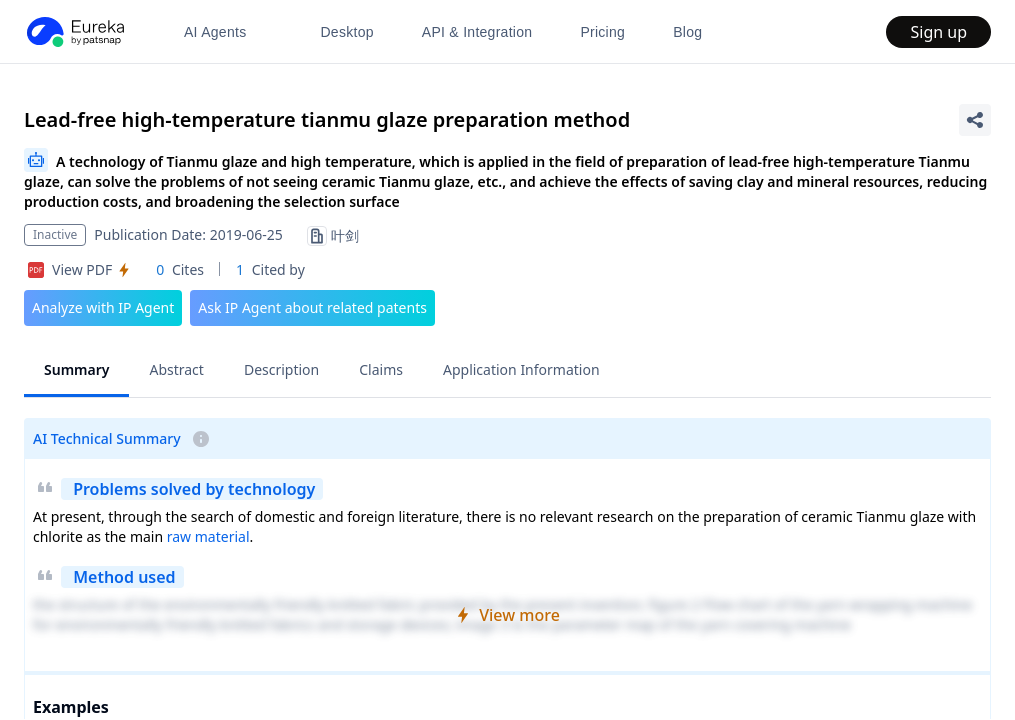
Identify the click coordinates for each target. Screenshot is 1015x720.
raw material (208, 536)
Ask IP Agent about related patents (312, 307)
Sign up (938, 32)
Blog (687, 32)
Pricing (602, 32)
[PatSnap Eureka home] (74, 32)
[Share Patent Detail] (975, 120)
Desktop (346, 32)
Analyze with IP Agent (103, 307)
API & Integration (477, 32)
